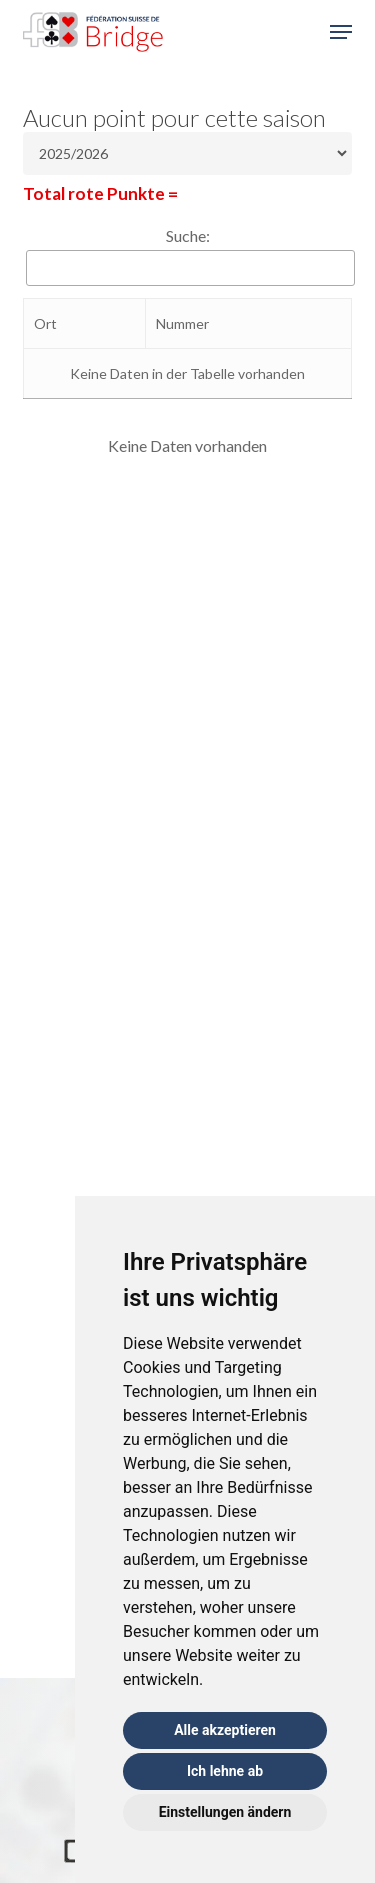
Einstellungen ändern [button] (225, 1812)
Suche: (188, 235)
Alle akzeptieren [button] (225, 1730)
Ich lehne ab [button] (225, 1771)
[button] (341, 32)
